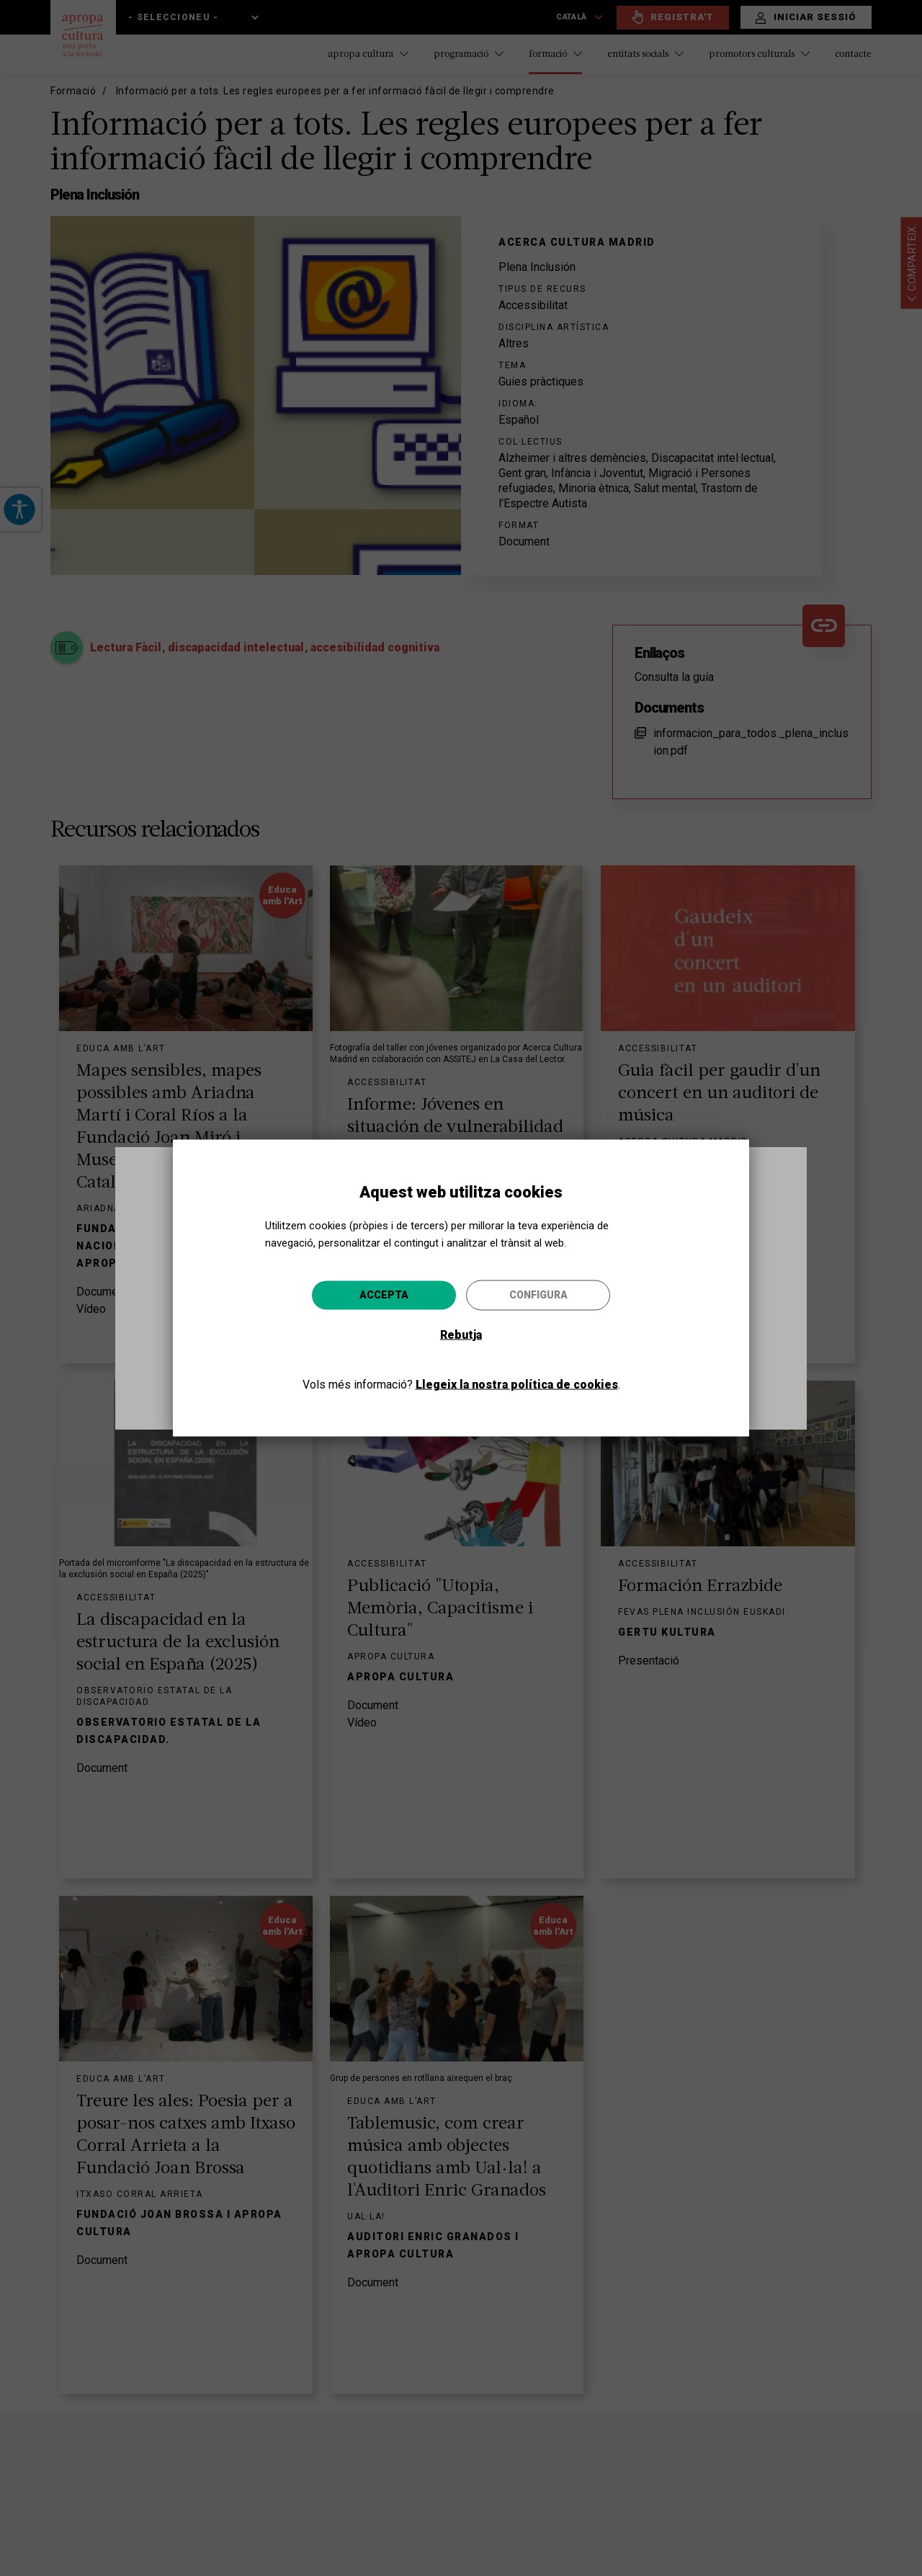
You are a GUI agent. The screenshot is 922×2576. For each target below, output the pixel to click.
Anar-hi (581, 1365)
